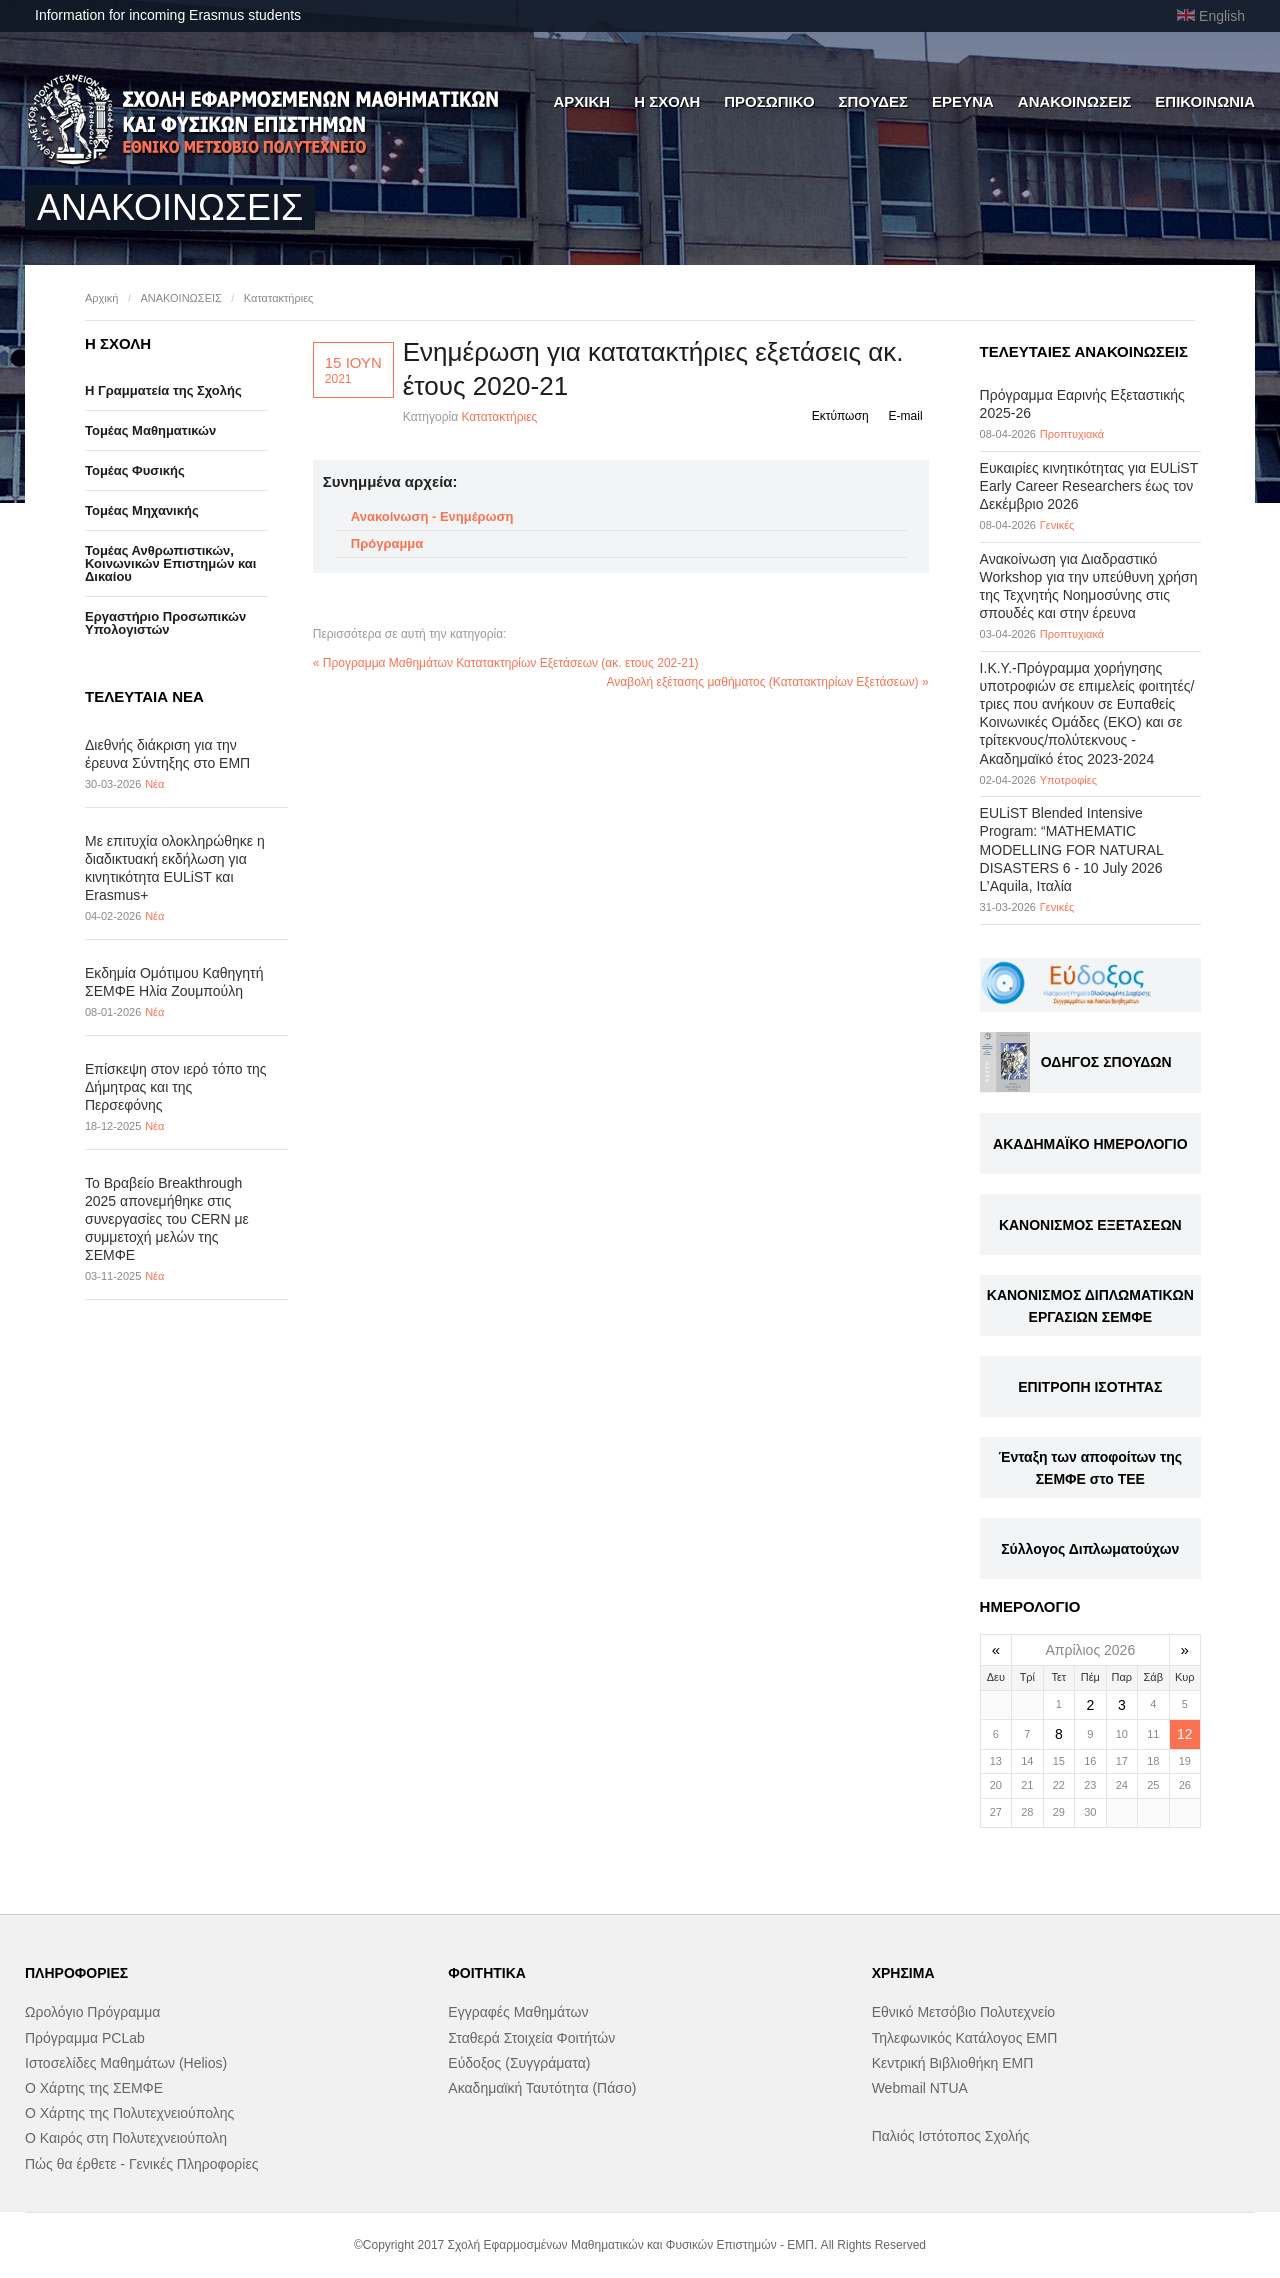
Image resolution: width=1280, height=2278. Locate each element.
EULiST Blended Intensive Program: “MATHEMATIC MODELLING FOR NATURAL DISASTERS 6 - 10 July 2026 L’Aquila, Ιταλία (1072, 849)
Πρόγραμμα (387, 543)
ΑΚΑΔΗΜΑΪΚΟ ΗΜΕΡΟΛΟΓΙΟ (1090, 1144)
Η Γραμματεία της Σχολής (163, 390)
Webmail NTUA (920, 2088)
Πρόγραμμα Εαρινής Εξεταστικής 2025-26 (1082, 404)
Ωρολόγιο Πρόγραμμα (92, 2012)
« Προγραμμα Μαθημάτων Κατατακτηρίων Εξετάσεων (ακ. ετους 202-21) (506, 663)
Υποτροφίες (1068, 780)
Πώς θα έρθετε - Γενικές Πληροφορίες (141, 2164)
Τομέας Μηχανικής (142, 510)
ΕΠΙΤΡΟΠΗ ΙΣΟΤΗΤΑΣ (1090, 1387)
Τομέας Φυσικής (135, 470)
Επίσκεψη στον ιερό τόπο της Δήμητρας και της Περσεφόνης (176, 1087)
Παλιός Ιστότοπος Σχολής (951, 2136)
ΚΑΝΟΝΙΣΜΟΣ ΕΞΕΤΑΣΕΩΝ (1090, 1225)
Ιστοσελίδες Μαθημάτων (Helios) (126, 2063)
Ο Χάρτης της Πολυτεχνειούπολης (129, 2113)
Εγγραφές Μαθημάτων (518, 2012)
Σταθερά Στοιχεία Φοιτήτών (531, 2038)
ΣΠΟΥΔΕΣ (874, 101)
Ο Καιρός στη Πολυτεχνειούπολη (126, 2138)
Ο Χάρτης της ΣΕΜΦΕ (94, 2088)
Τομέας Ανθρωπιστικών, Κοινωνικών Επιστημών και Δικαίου (170, 563)
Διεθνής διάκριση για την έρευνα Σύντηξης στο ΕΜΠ (167, 754)
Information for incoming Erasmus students (168, 15)
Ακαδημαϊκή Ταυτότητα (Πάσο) (542, 2088)
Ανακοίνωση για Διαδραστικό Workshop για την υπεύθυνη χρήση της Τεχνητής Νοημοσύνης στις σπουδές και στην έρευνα (1089, 586)
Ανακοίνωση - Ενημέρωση (432, 516)
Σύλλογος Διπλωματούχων (1090, 1549)
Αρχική (101, 298)
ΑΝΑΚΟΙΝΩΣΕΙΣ (1075, 101)
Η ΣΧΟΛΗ (667, 101)
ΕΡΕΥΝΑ (963, 101)
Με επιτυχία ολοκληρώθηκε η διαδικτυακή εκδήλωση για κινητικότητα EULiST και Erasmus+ (175, 868)
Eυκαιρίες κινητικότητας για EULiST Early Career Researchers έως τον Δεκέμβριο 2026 (1089, 486)
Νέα (154, 784)
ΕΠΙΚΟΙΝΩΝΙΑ (1205, 101)
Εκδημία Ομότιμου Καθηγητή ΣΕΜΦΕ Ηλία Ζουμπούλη (174, 982)
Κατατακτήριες (279, 298)
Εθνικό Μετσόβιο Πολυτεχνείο (963, 2012)
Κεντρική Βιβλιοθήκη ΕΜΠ (953, 2063)
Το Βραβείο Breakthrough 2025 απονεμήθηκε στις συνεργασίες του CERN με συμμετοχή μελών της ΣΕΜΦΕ (167, 1219)
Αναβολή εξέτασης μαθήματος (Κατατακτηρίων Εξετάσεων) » (768, 682)
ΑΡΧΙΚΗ (581, 101)
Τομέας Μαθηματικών (150, 430)
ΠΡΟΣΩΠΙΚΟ (769, 101)
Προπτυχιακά (1072, 434)
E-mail (906, 416)
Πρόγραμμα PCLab (85, 2038)
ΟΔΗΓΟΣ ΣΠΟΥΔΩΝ (1106, 1062)
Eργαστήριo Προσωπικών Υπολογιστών (165, 623)
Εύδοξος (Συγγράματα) (519, 2063)
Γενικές (1057, 525)
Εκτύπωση (840, 416)
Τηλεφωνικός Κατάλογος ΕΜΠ (965, 2038)
